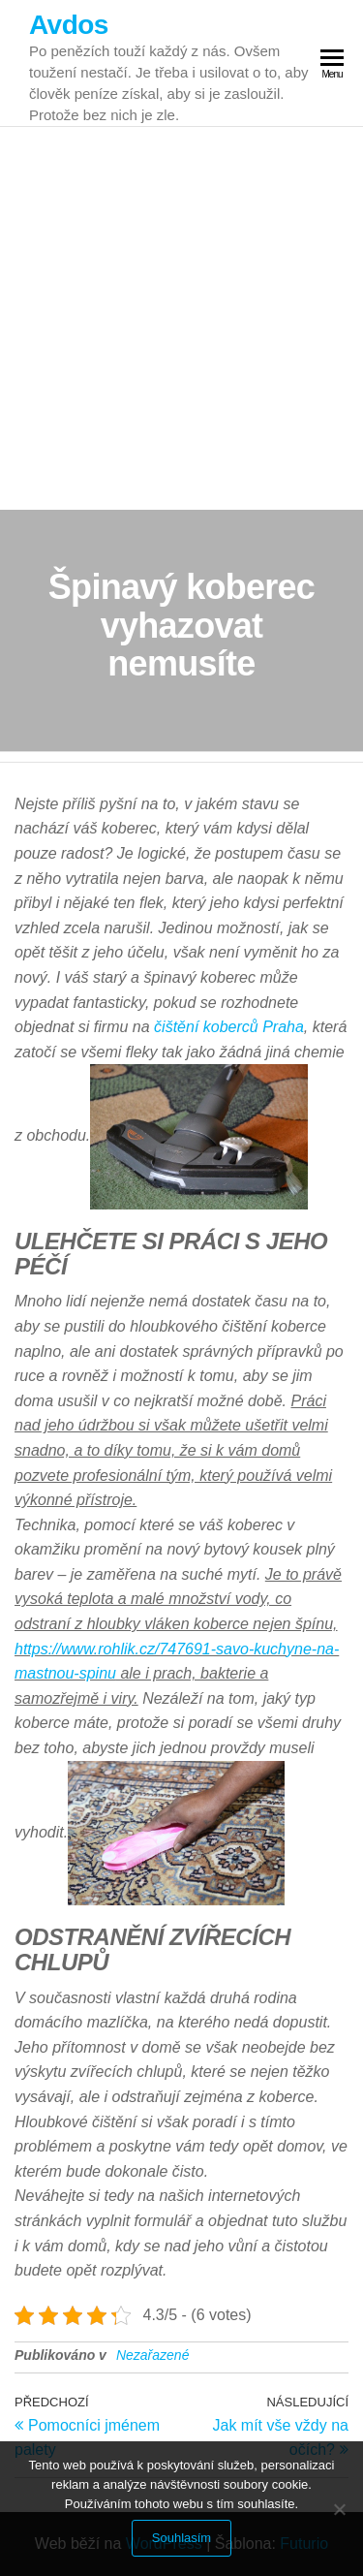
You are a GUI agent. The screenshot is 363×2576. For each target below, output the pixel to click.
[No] (338, 2509)
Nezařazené (153, 2355)
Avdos (68, 25)
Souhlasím (181, 2537)
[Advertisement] (181, 318)
